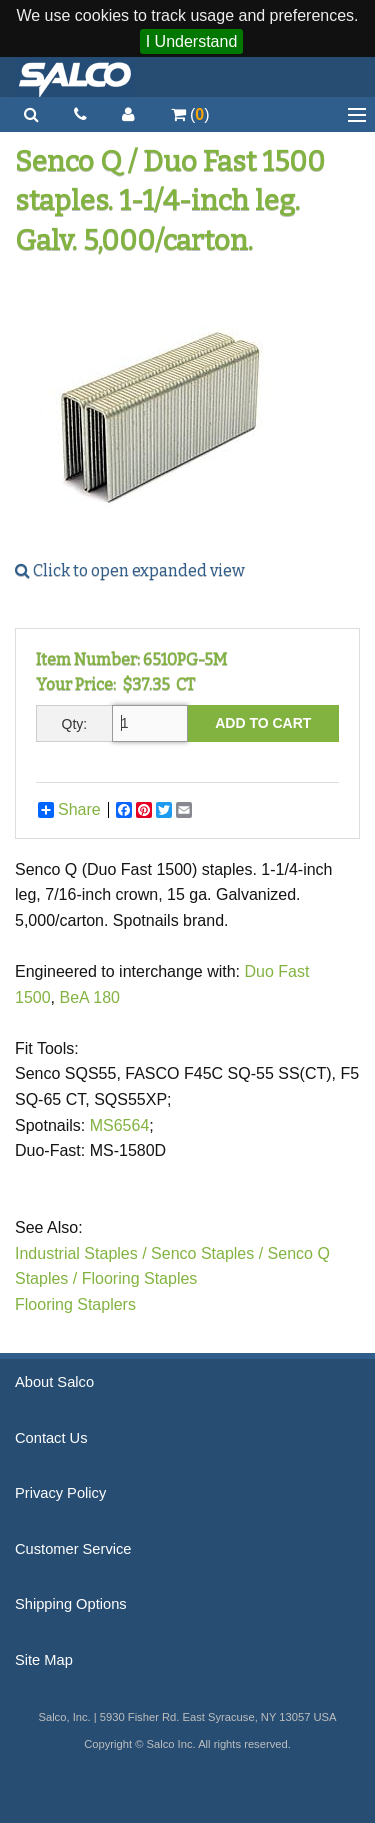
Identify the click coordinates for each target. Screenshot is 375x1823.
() (190, 114)
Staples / (46, 1278)
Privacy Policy (60, 1493)
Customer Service (73, 1549)
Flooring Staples (140, 1278)
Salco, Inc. (75, 77)
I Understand (192, 41)
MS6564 (120, 1125)
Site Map (44, 1660)
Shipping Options (71, 1604)
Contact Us (51, 1438)
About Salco (54, 1382)
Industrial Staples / (81, 1253)
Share (69, 810)
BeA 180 (89, 997)
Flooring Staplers (75, 1304)
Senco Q (299, 1253)
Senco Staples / (207, 1253)
